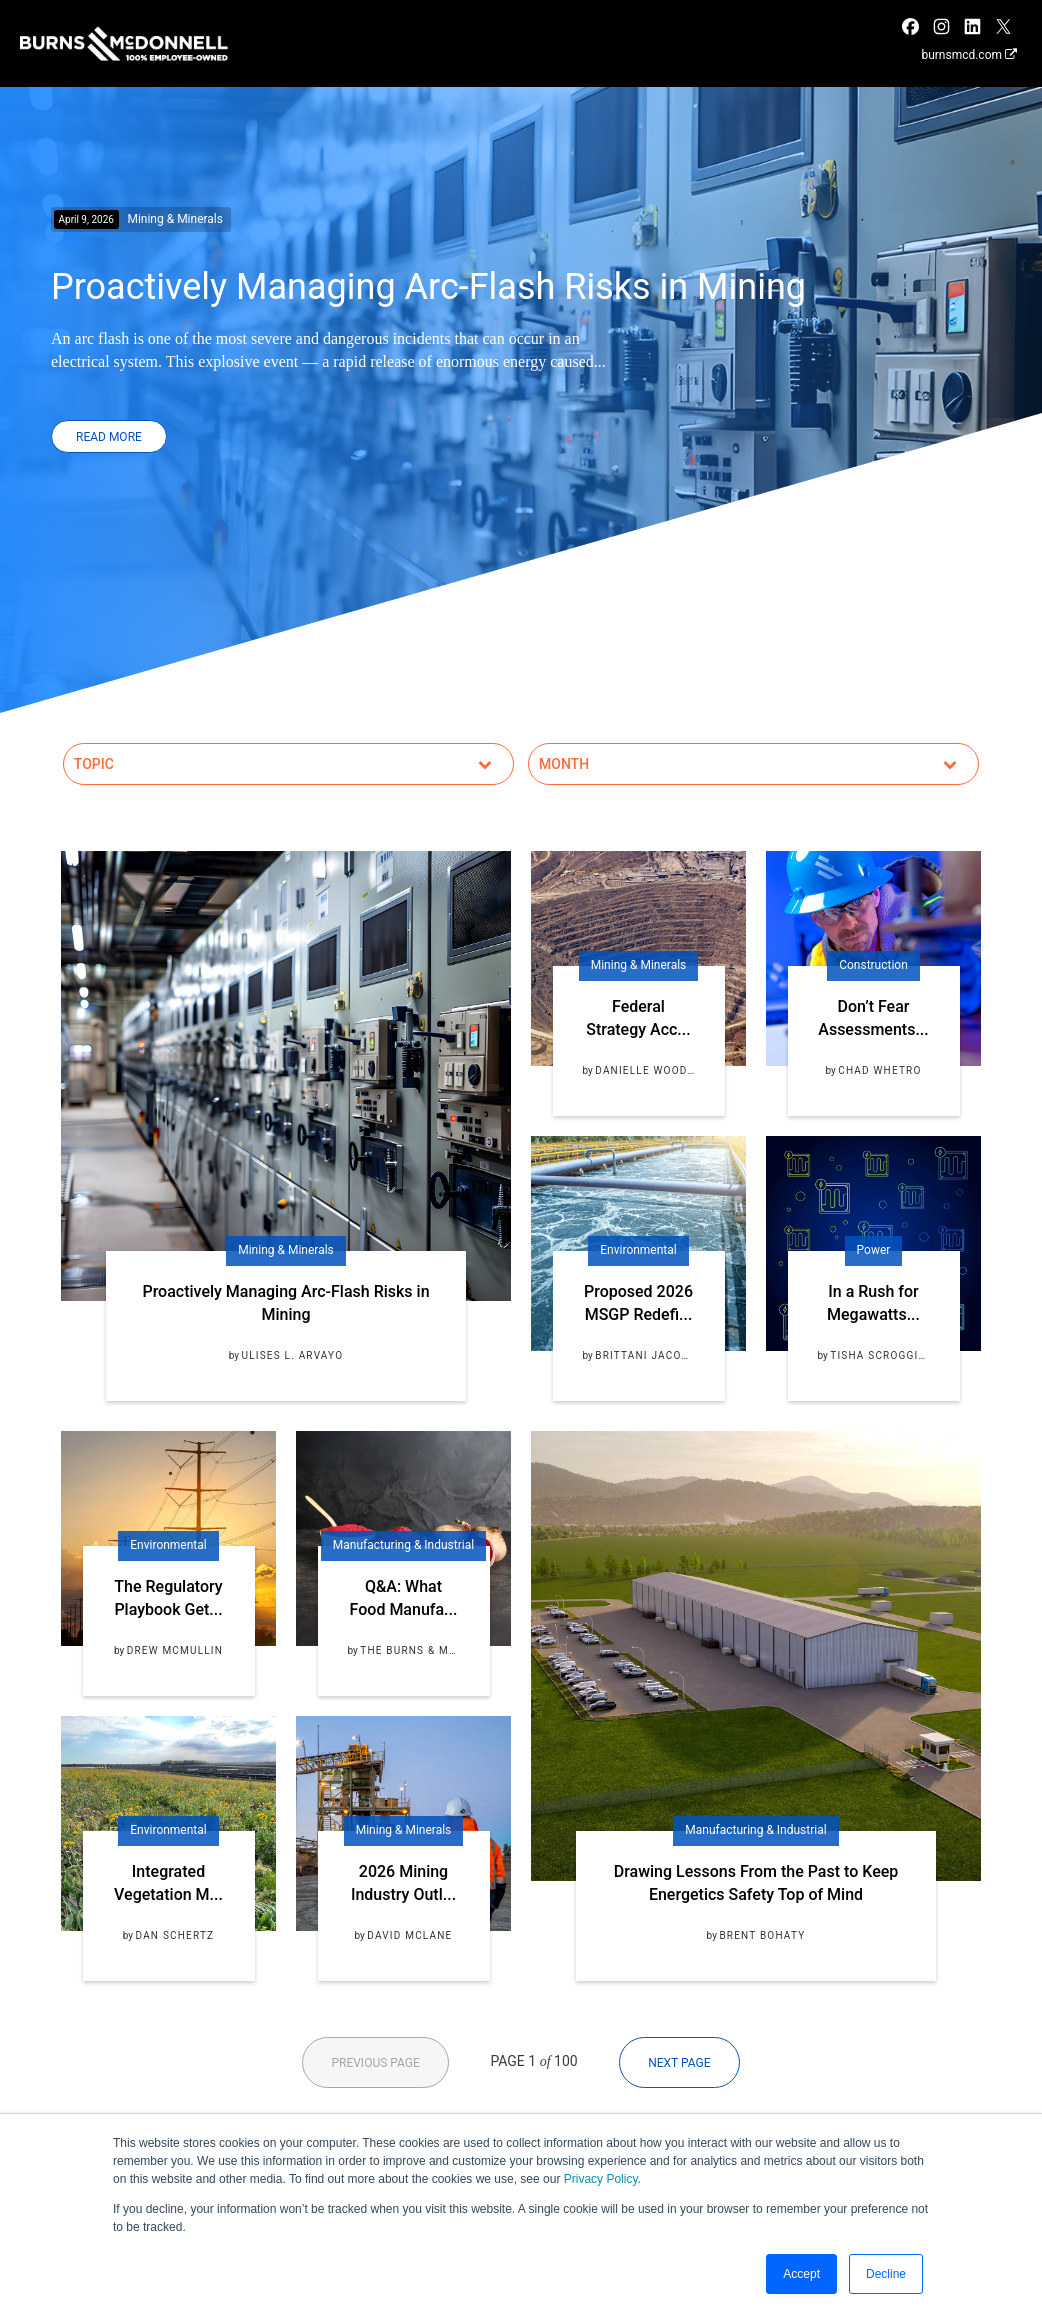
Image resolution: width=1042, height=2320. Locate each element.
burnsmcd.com (969, 55)
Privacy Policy (601, 2179)
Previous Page (375, 2063)
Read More (109, 437)
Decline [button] (886, 2274)
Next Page (679, 2063)
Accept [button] (801, 2274)
